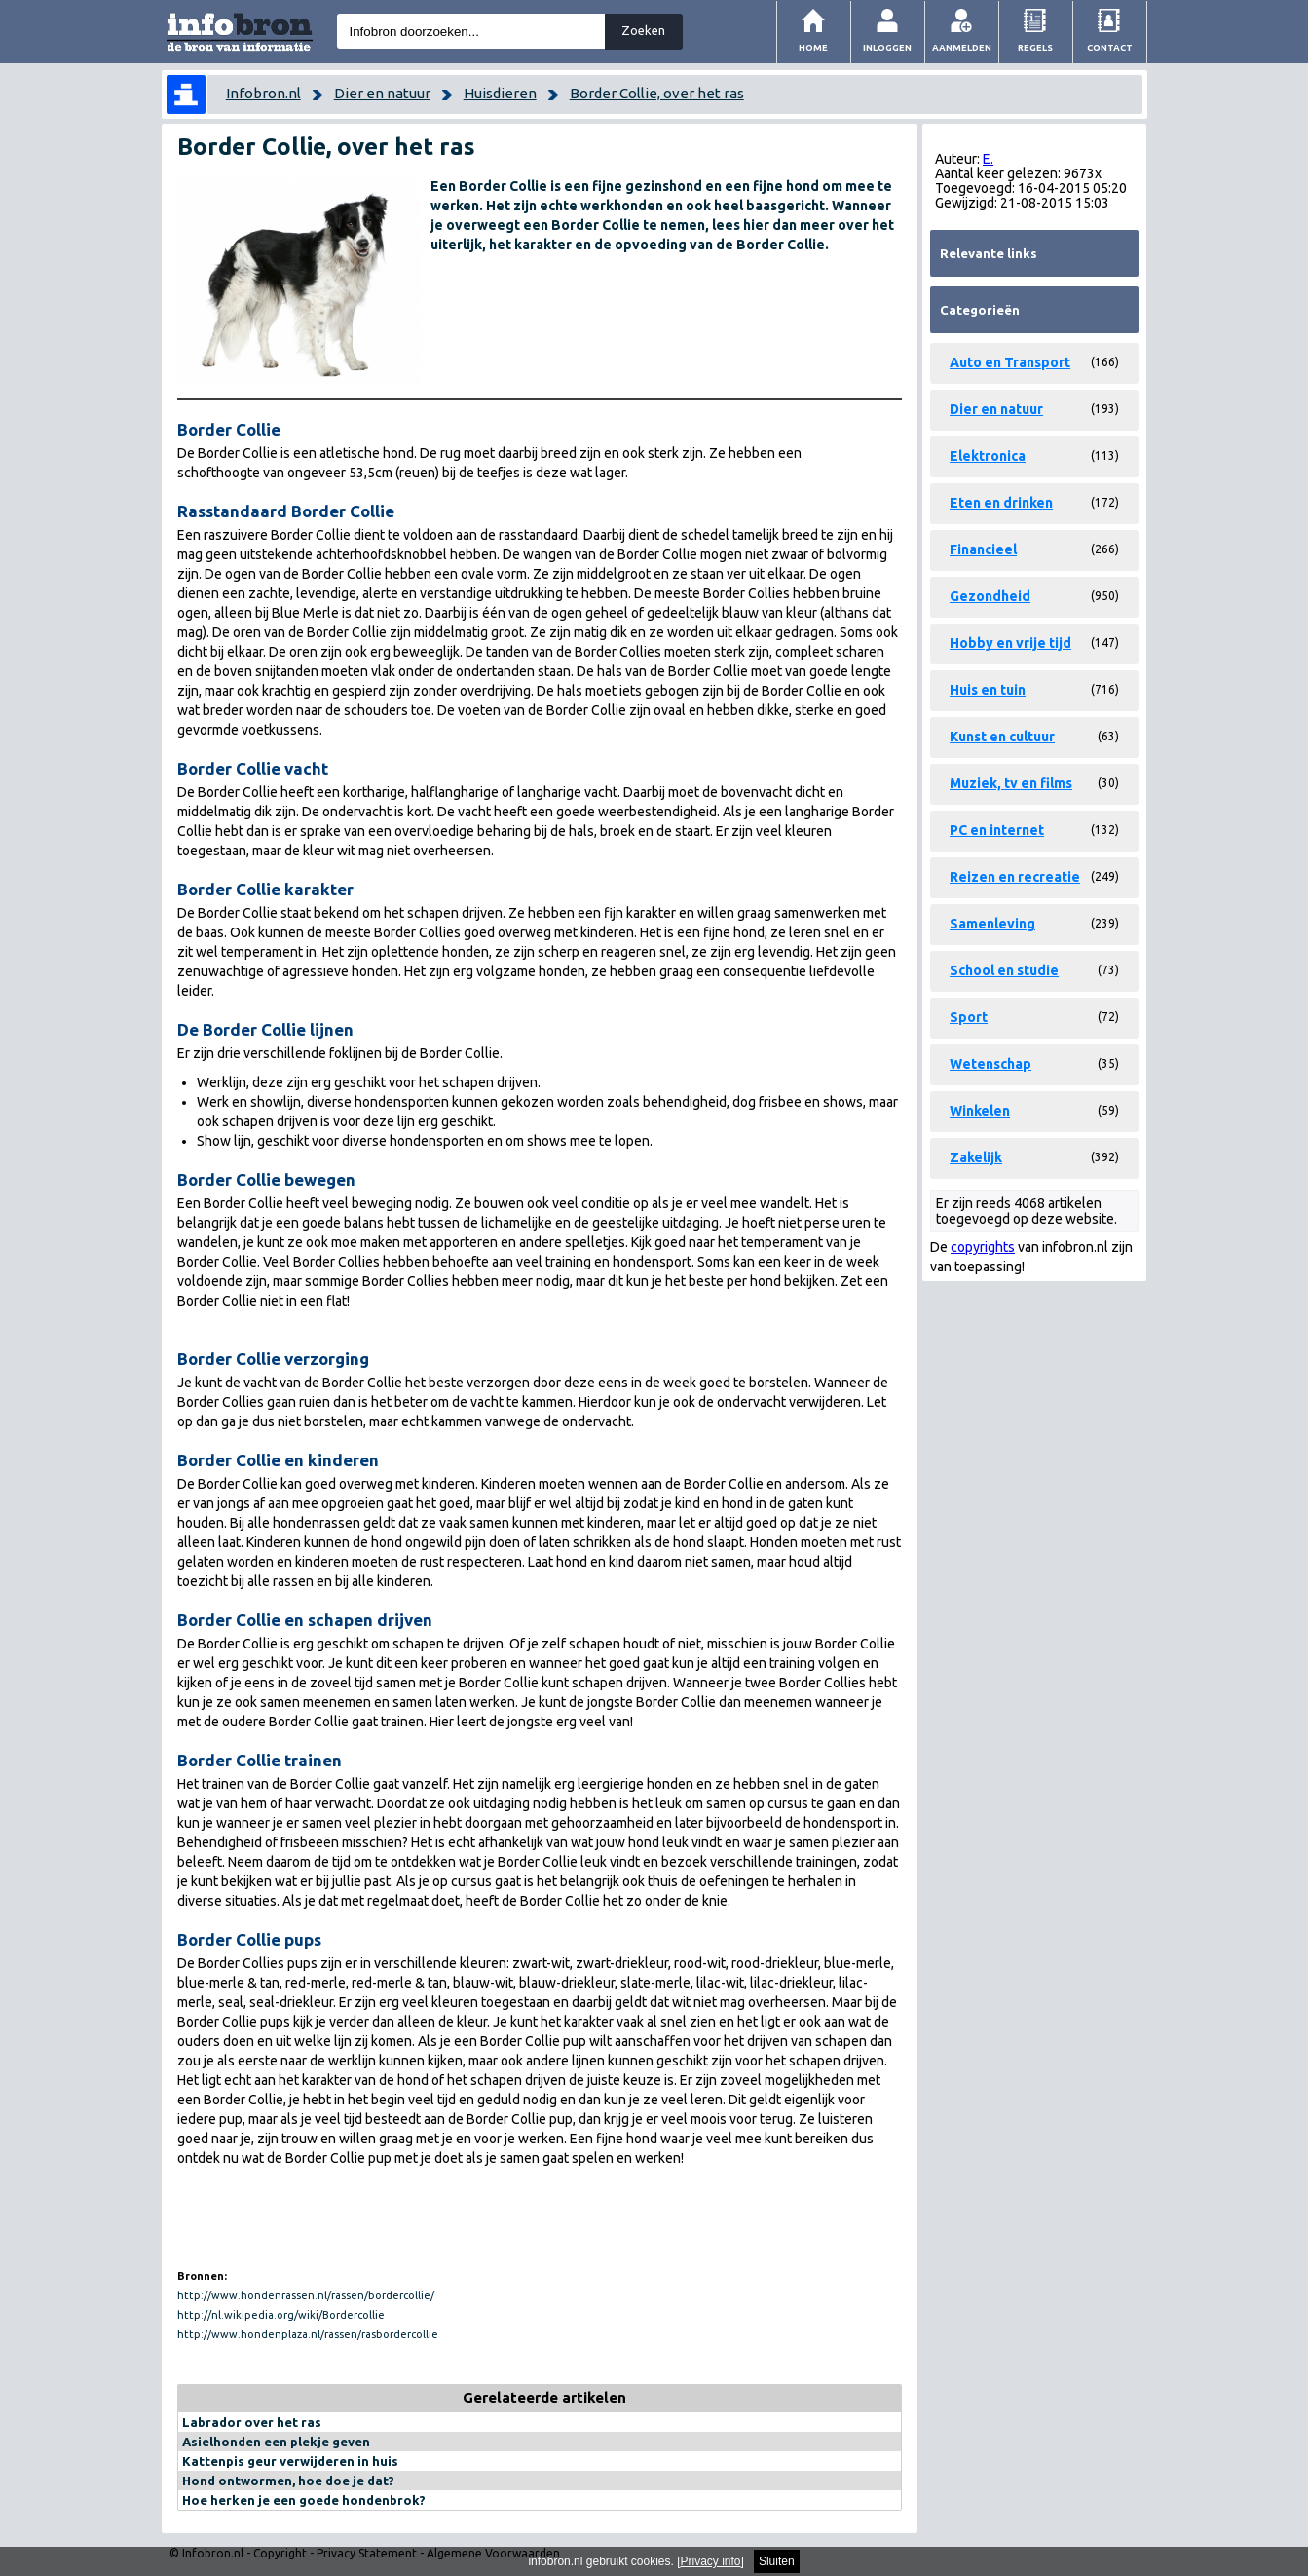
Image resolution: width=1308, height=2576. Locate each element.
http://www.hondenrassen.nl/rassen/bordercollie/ (305, 2295)
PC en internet (997, 830)
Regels (1035, 47)
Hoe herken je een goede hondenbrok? (304, 2500)
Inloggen (887, 47)
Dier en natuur (382, 93)
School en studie (1004, 970)
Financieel (983, 549)
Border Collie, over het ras (657, 93)
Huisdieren (500, 93)
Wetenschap (990, 1064)
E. (988, 159)
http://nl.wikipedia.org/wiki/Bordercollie (281, 2315)
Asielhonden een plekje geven (276, 2441)
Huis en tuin (988, 690)
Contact (1110, 47)
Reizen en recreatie (1015, 877)
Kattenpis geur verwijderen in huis (290, 2461)
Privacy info (711, 2561)
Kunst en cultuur (1002, 736)
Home (813, 47)
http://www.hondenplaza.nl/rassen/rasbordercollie (307, 2334)
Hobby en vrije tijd (1010, 643)
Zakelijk (976, 1157)
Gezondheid (990, 596)
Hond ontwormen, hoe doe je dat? (288, 2480)
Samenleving (992, 923)
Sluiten (777, 2561)
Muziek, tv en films (1011, 783)
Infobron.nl (263, 93)
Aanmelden (961, 47)
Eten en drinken (1001, 503)
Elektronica (988, 456)
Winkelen (980, 1110)
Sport (969, 1017)
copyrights (983, 1247)
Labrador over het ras (251, 2422)
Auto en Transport (1010, 362)
